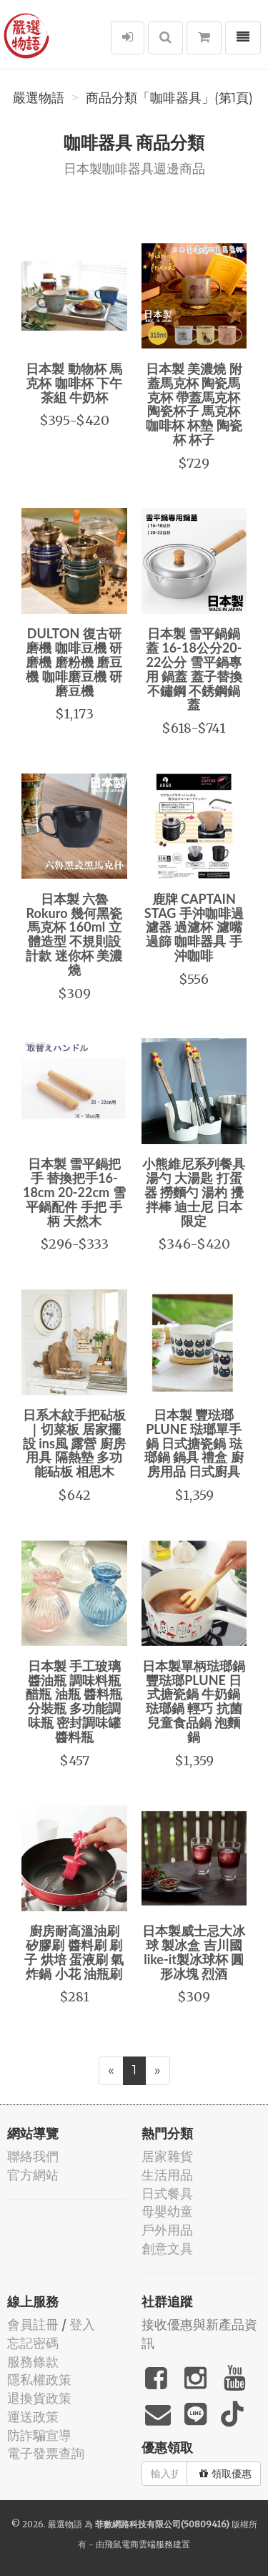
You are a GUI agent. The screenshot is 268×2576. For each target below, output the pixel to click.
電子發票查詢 (45, 2453)
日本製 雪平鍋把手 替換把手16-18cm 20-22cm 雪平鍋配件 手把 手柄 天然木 (74, 1192)
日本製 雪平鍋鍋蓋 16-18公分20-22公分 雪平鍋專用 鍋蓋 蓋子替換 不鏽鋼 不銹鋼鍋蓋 (194, 668)
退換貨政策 (39, 2398)
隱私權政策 (39, 2379)
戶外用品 (167, 2230)
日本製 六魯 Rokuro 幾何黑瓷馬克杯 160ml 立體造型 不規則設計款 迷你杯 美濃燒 (74, 934)
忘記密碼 (33, 2343)
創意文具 (167, 2248)
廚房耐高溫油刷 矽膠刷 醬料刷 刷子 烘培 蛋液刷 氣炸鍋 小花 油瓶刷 (74, 1952)
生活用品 (167, 2175)
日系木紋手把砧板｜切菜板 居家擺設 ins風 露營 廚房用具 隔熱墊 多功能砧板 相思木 (74, 1443)
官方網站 (33, 2175)
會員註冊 (33, 2324)
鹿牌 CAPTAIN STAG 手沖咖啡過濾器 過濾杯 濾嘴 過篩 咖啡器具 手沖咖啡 (194, 927)
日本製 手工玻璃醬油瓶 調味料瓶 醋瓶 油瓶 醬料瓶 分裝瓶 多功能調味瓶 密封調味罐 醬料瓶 (74, 1701)
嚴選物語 (38, 98)
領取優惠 (225, 2473)
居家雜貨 (167, 2156)
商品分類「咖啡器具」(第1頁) (169, 98)
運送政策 (33, 2417)
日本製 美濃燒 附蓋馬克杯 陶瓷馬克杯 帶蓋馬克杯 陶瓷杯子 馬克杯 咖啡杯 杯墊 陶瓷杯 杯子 (194, 404)
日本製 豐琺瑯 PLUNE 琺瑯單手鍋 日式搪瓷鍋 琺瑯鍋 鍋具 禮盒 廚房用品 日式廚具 (194, 1443)
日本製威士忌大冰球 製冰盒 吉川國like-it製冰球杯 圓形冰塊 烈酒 (193, 1952)
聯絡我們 (33, 2156)
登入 (82, 2324)
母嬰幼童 (167, 2211)
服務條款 (33, 2361)
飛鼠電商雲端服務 (138, 2544)
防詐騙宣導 (39, 2435)
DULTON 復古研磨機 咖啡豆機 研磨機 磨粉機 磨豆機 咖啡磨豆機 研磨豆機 (74, 661)
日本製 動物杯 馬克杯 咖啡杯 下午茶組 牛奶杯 (74, 383)
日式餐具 (167, 2193)
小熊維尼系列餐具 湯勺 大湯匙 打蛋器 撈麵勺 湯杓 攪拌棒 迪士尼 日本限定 (193, 1192)
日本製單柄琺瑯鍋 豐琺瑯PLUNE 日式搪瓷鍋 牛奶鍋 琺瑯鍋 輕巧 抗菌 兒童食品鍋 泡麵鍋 (193, 1701)
